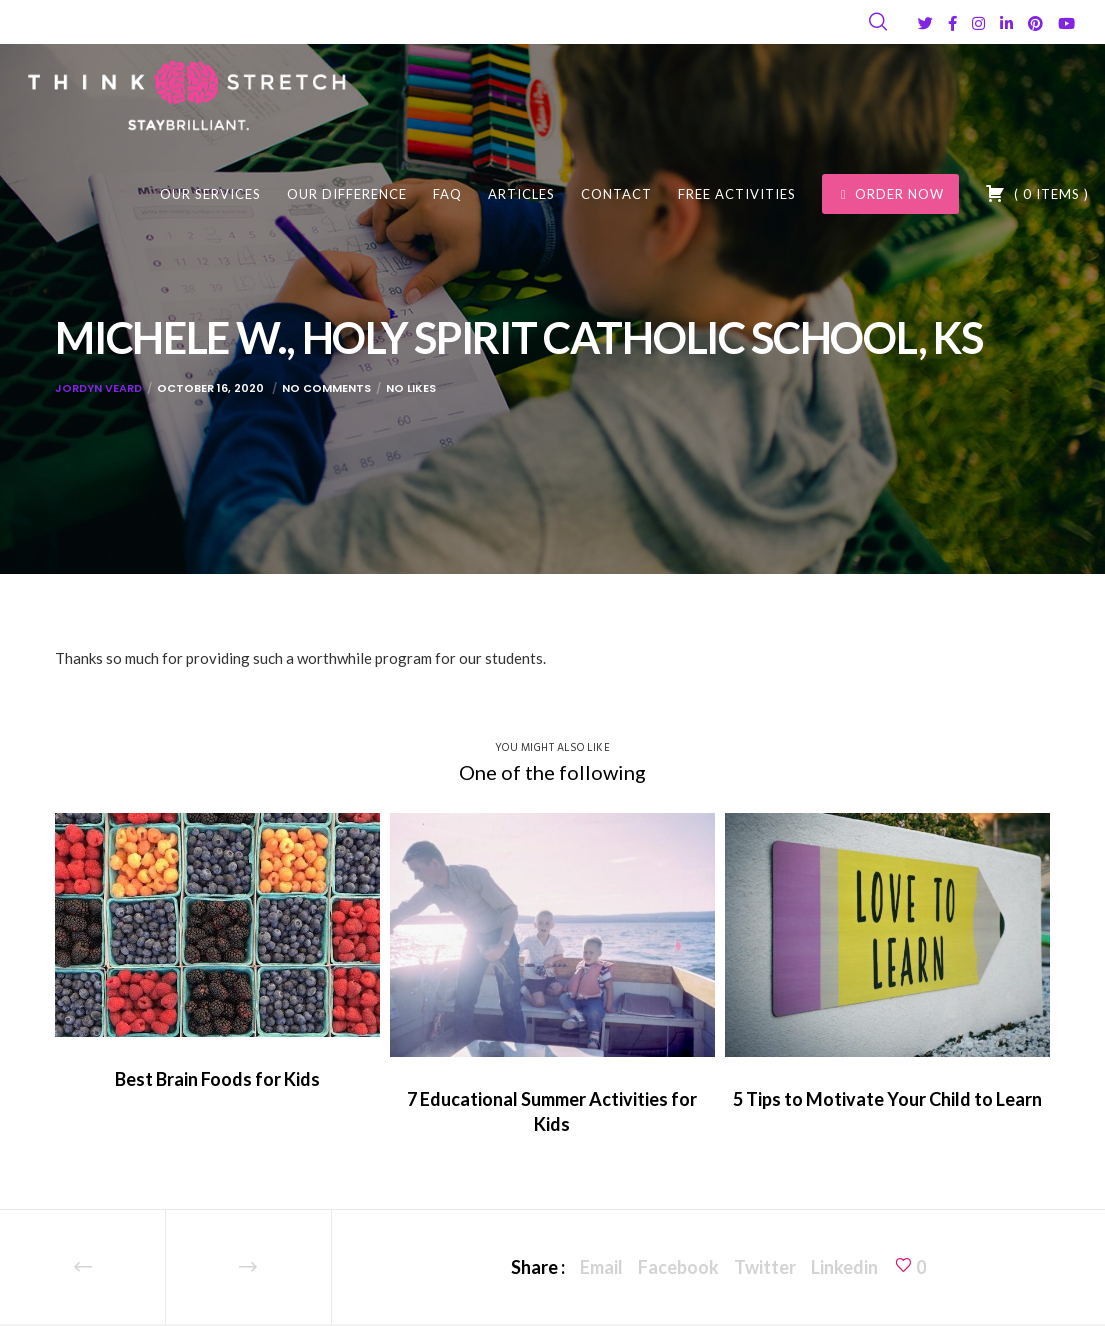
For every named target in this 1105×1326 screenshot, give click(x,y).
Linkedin (844, 1267)
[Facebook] (952, 23)
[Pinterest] (1035, 23)
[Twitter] (925, 23)
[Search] (878, 22)
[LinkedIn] (1006, 23)
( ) (1037, 193)
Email (601, 1267)
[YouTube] (1066, 23)
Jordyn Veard (98, 388)
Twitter (765, 1267)
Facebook (678, 1267)
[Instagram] (978, 23)
